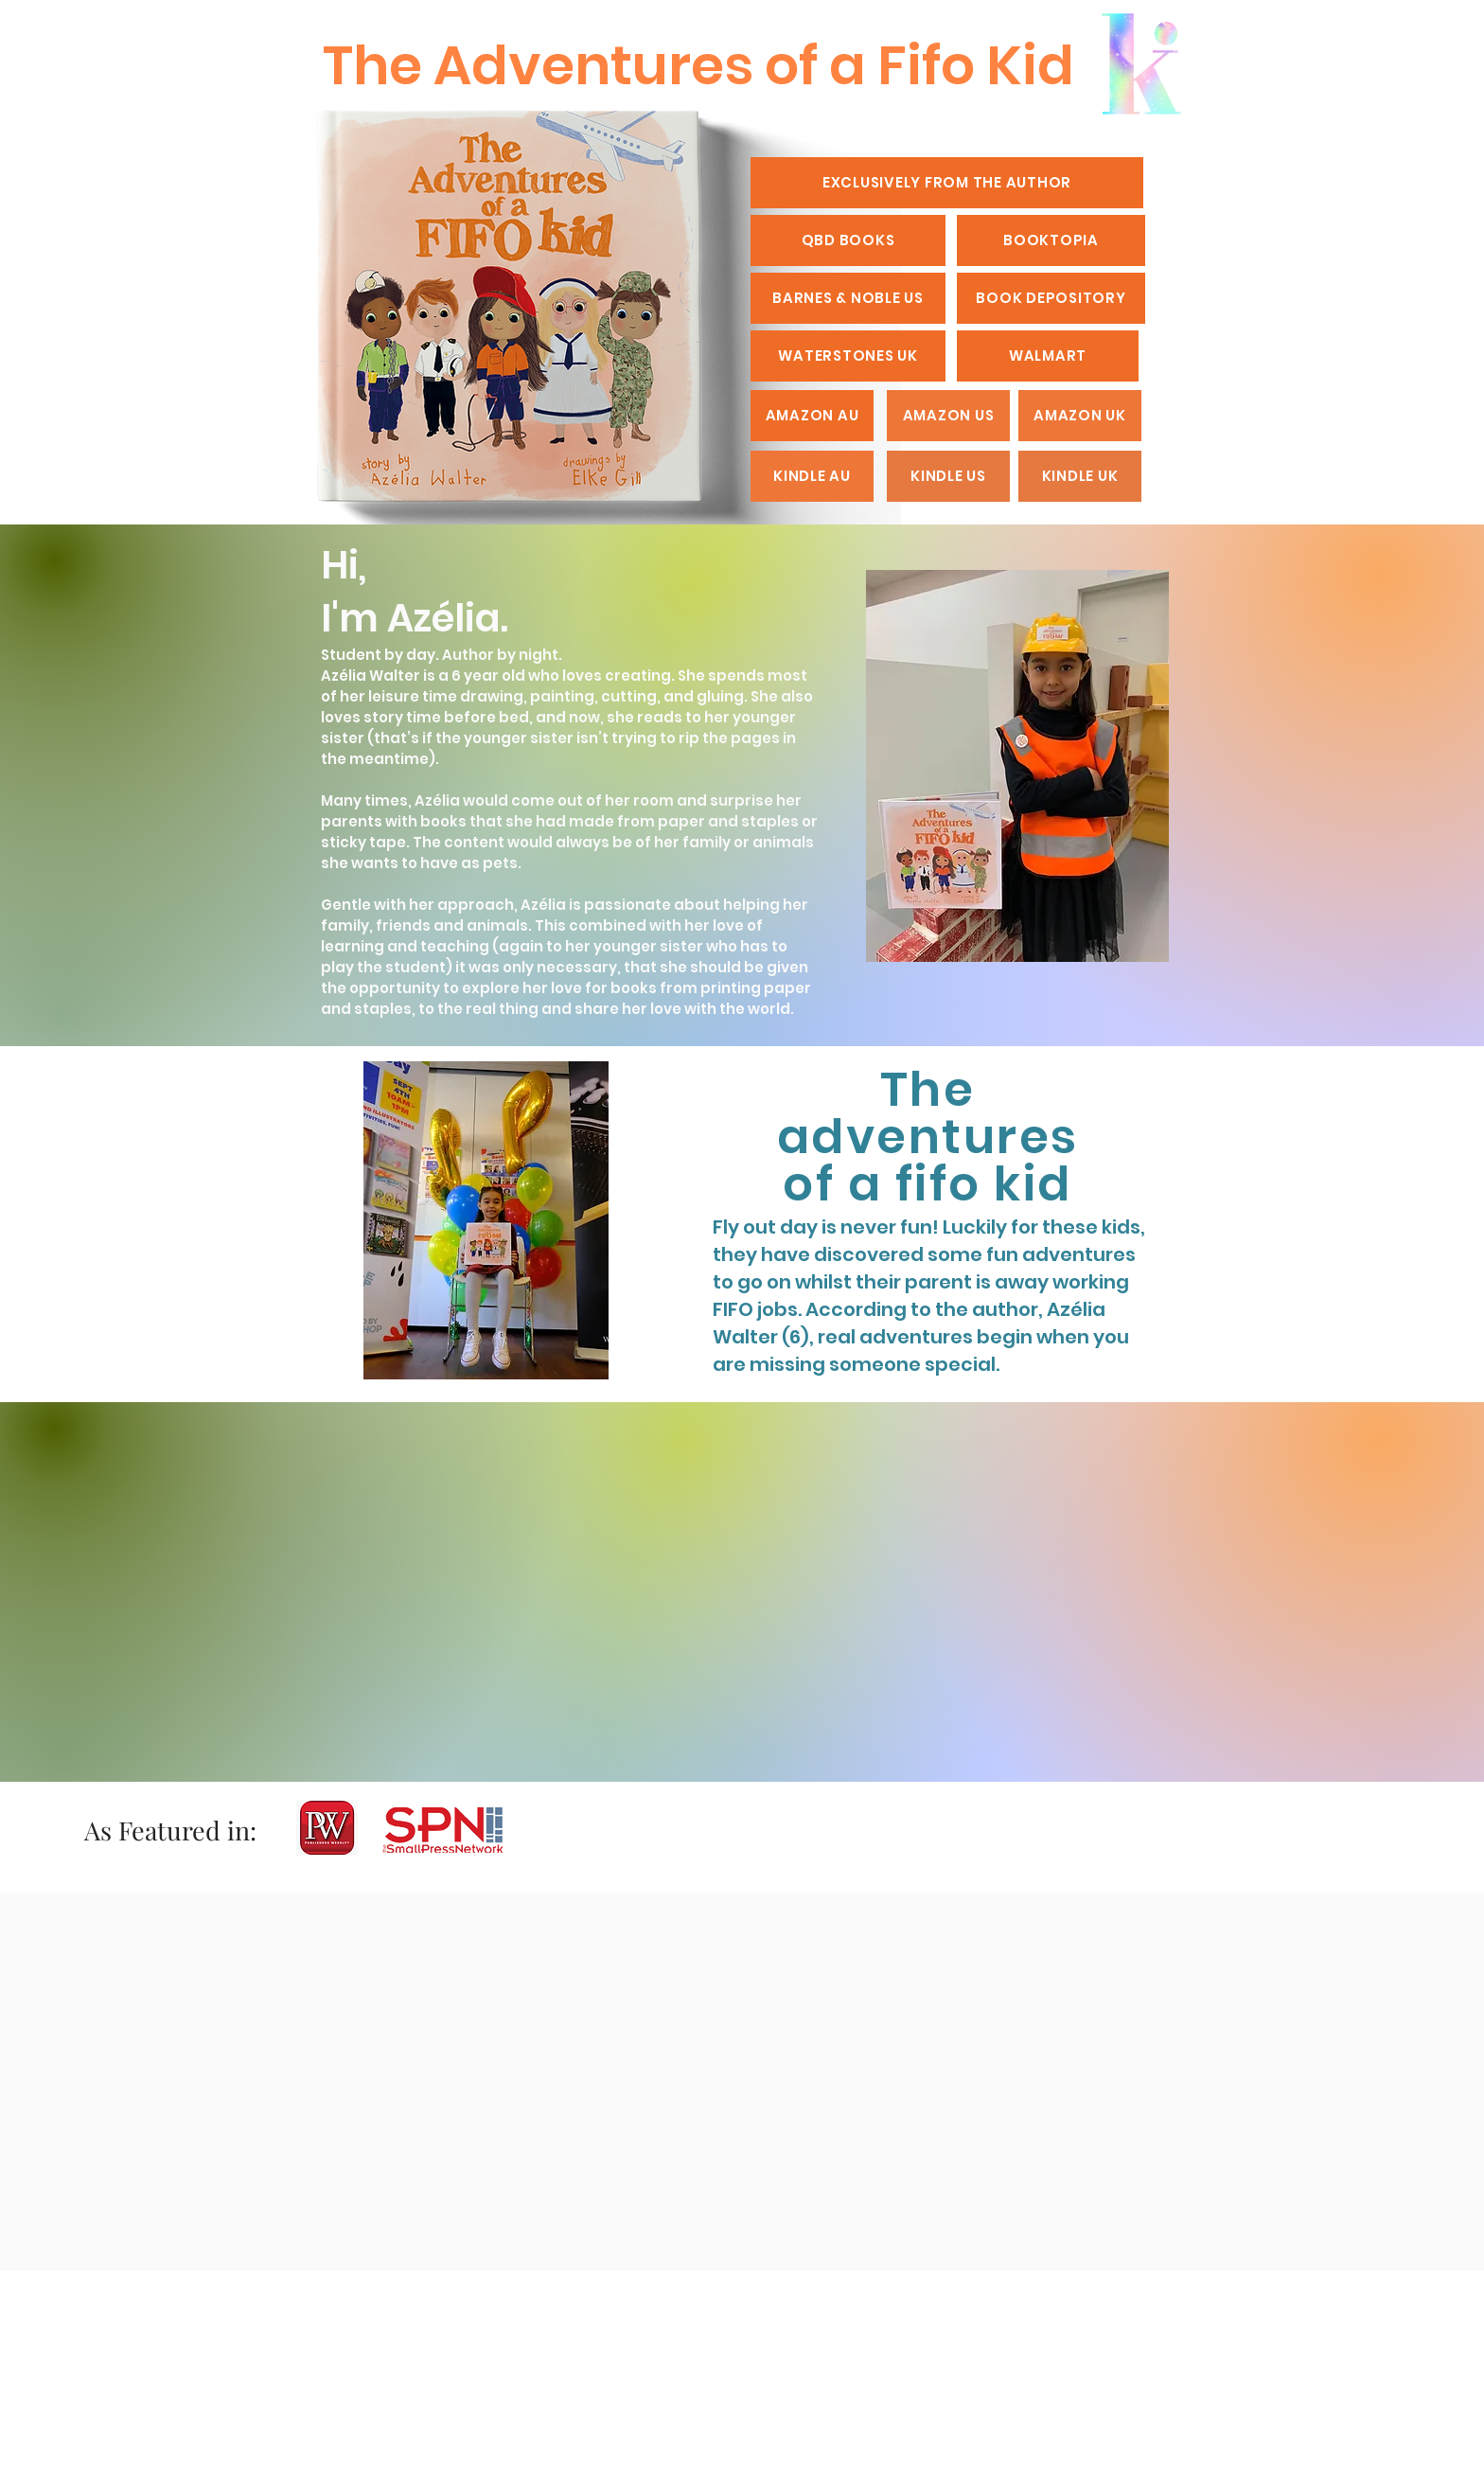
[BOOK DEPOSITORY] (1051, 298)
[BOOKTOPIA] (1051, 240)
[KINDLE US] (948, 476)
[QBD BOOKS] (848, 240)
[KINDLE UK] (1079, 476)
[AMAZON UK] (1079, 415)
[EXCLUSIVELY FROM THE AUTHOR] (947, 182)
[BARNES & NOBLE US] (848, 298)
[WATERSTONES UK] (848, 356)
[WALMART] (1048, 356)
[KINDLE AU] (812, 476)
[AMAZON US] (948, 415)
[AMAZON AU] (812, 415)
